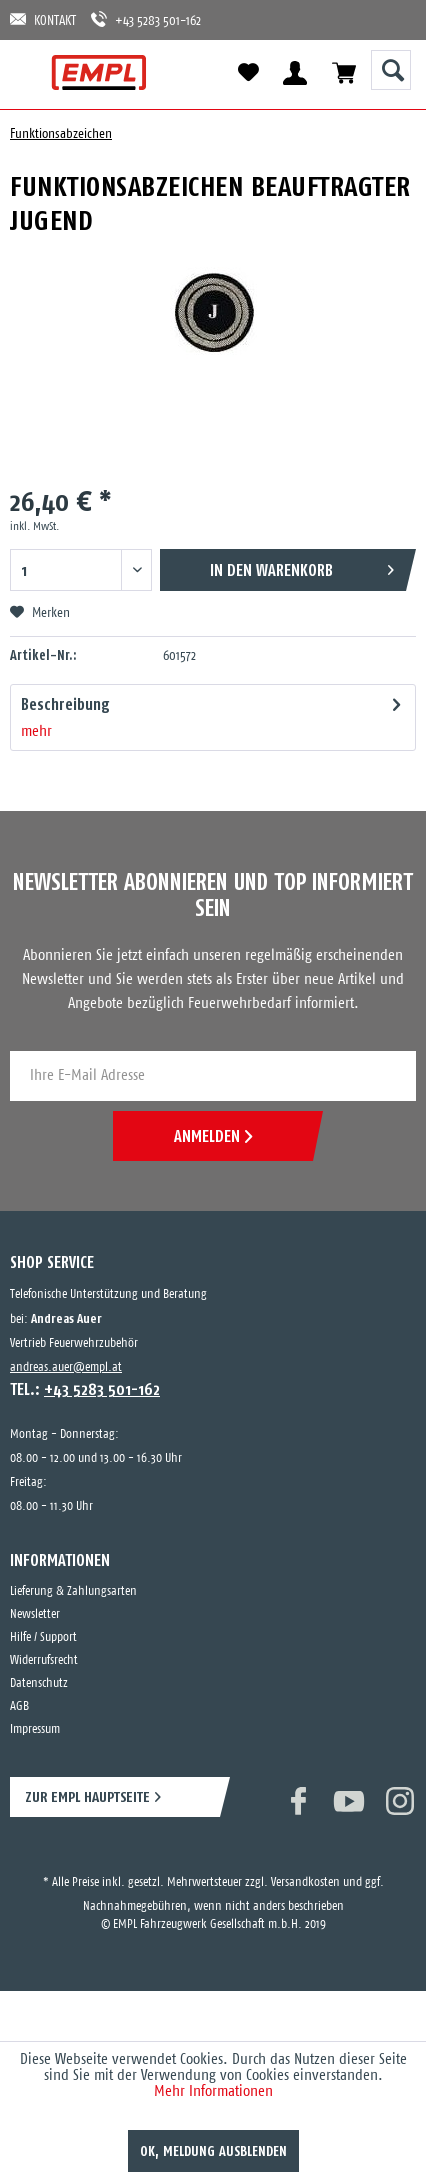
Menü (32, 72)
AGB (19, 1706)
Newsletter (35, 1614)
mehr (36, 731)
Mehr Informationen (213, 2091)
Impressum (35, 1729)
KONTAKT (43, 19)
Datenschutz (39, 1683)
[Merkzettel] (248, 73)
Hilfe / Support (43, 1637)
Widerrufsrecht (44, 1660)
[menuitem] (32, 72)
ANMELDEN (213, 1136)
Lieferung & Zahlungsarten (73, 1591)
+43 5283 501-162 (146, 19)
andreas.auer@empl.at (66, 1367)
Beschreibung (65, 704)
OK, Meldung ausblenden (213, 2151)
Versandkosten (305, 1882)
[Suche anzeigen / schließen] (391, 70)
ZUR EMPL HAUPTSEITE (87, 1796)
